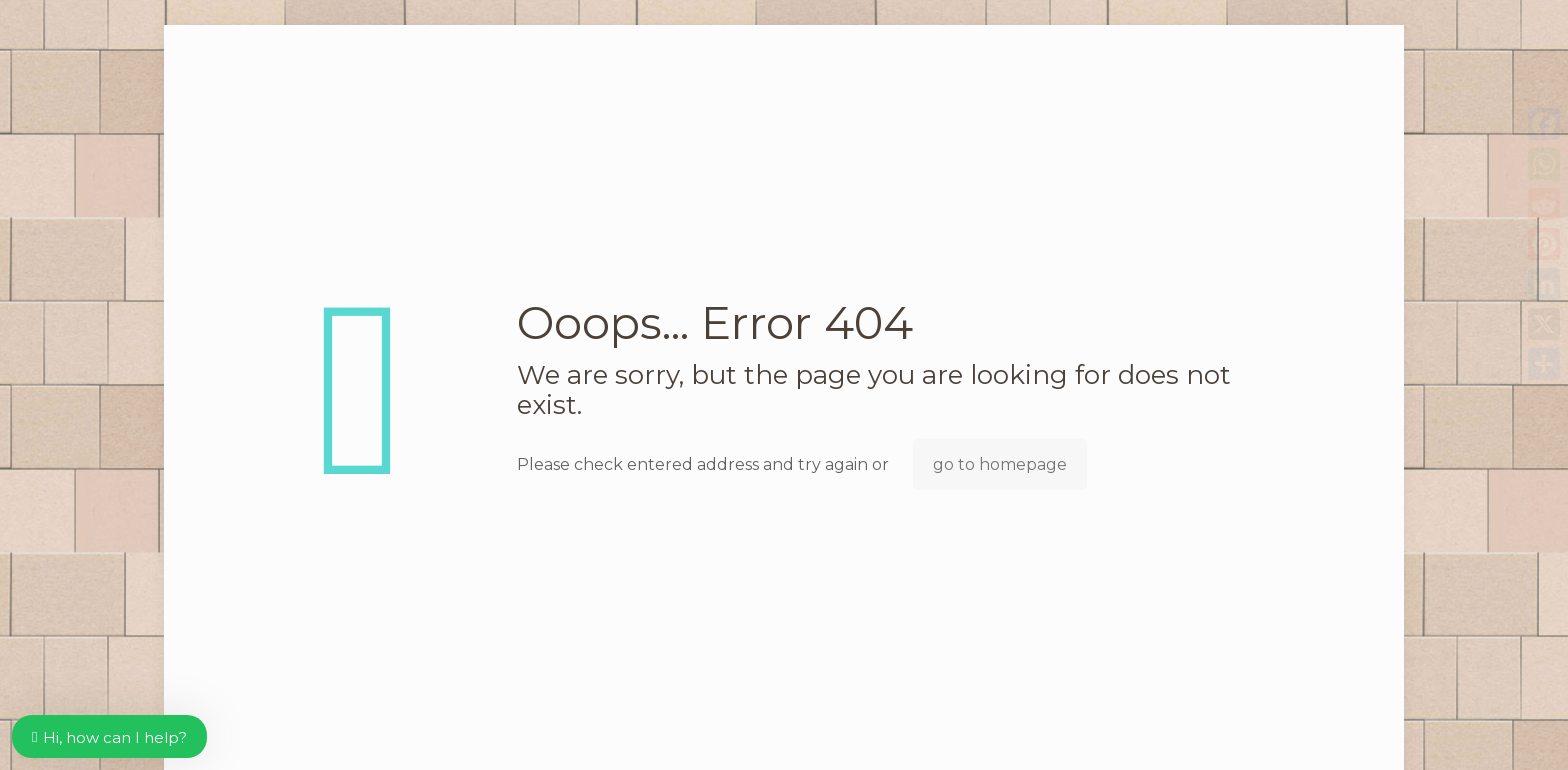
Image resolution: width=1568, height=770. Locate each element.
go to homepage (1000, 464)
